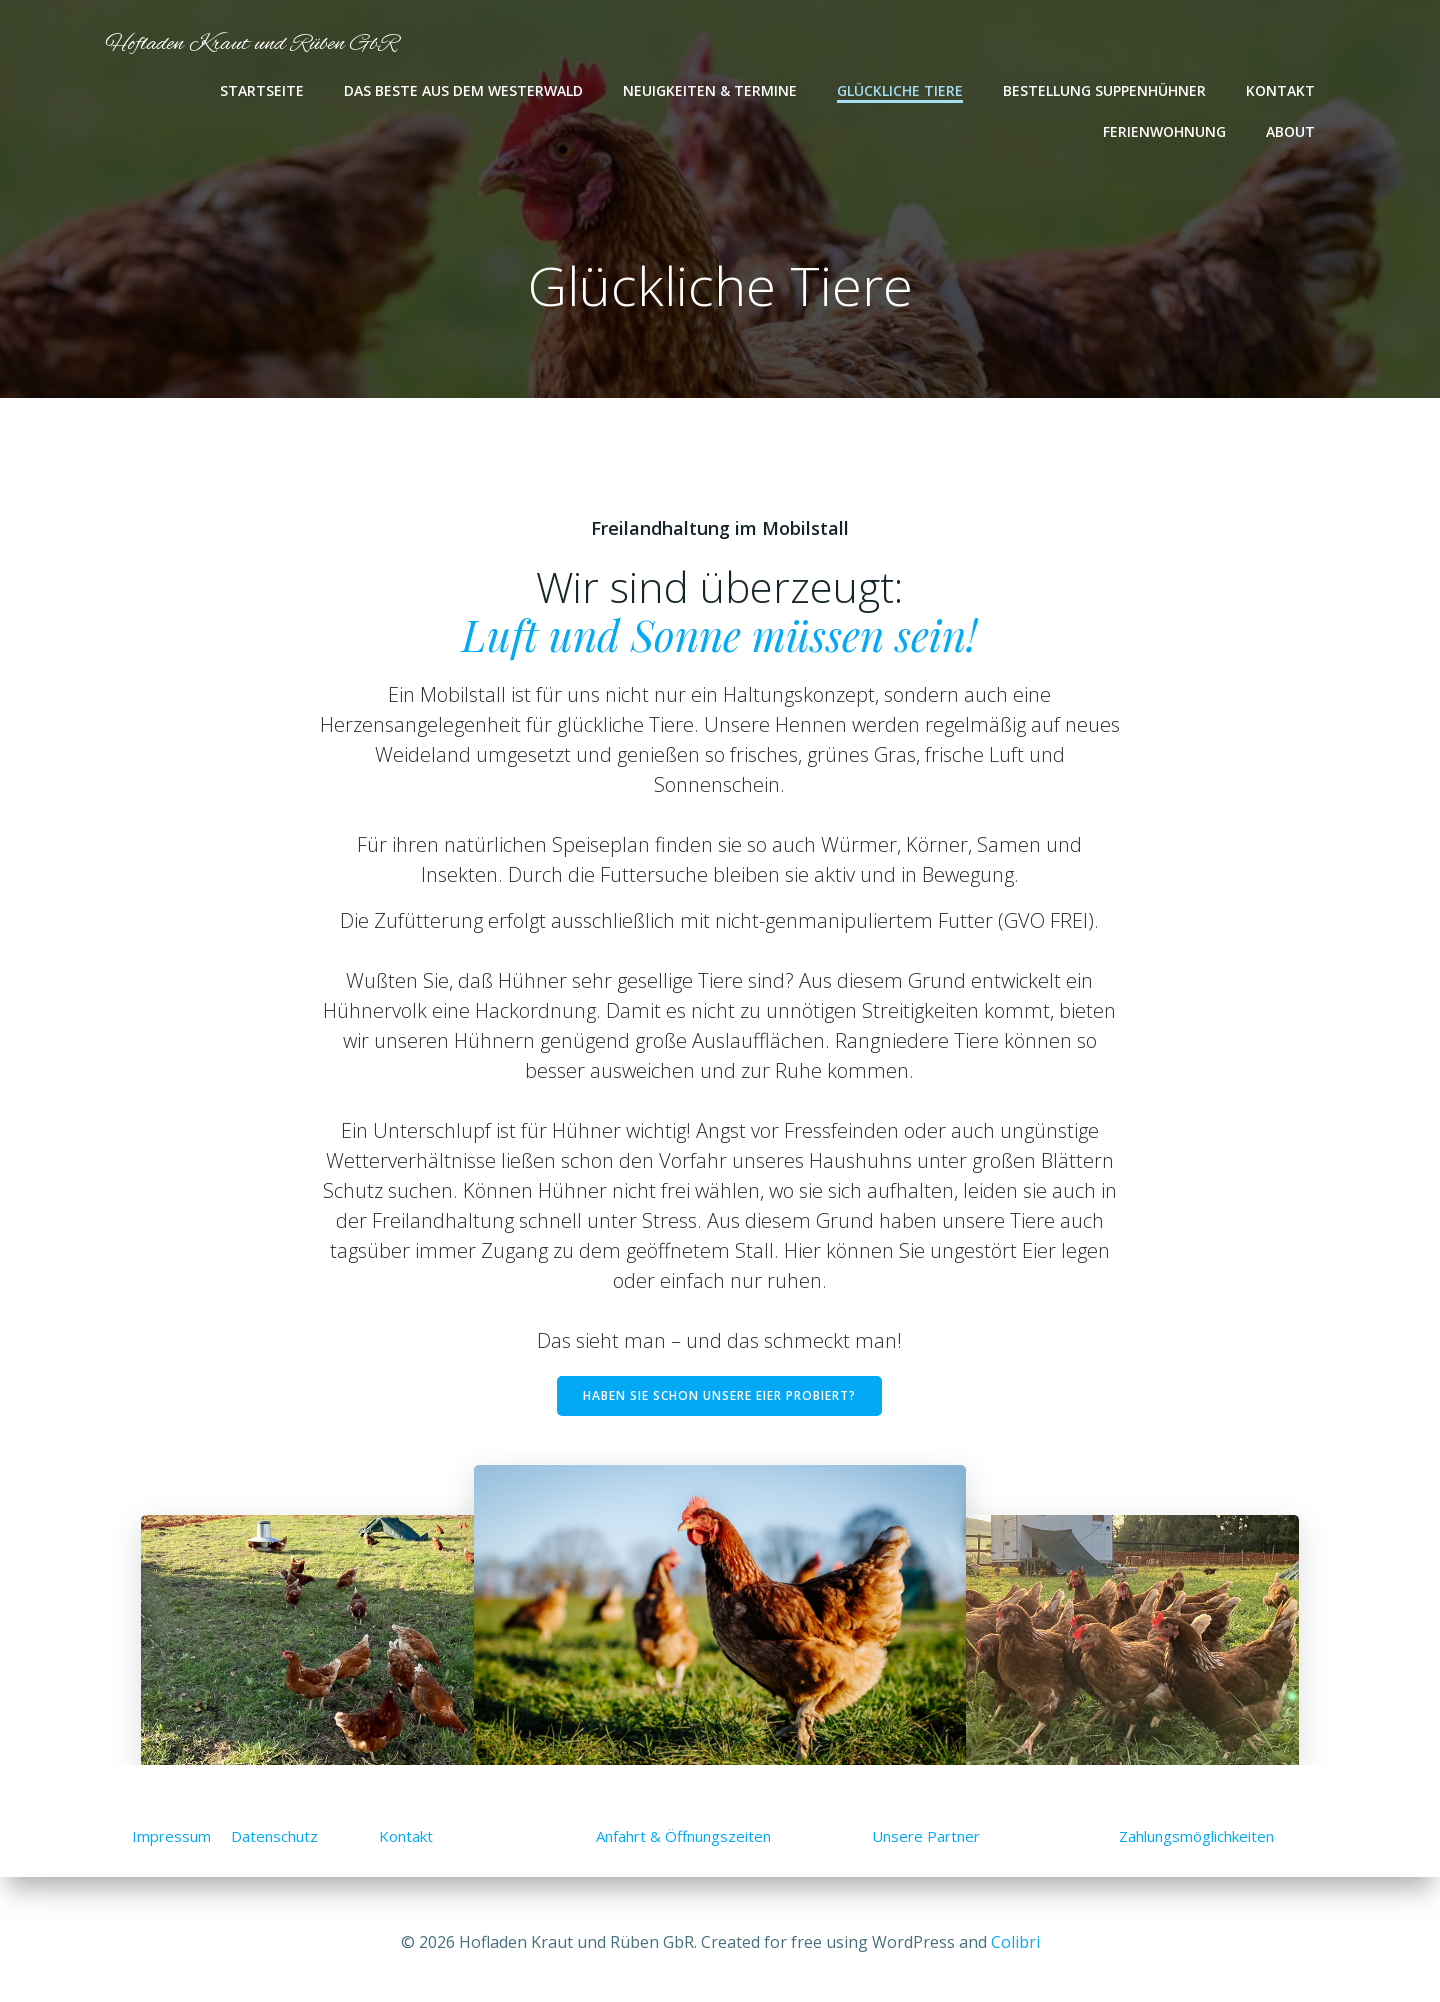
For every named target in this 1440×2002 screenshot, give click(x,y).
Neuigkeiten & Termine (711, 90)
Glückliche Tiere (901, 90)
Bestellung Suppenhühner (1105, 90)
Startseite (263, 90)
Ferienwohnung (1165, 131)
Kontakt (1281, 90)
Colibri (1015, 1942)
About (1291, 131)
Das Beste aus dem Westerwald (464, 90)
